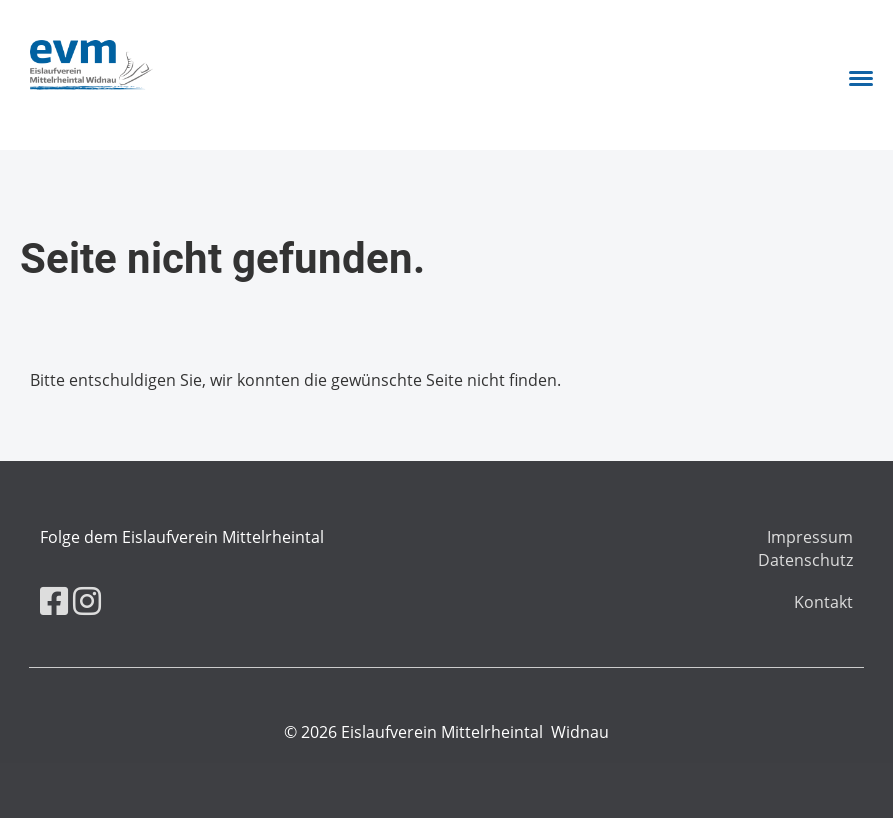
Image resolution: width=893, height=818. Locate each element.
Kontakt (823, 602)
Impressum (810, 537)
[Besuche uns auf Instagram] (87, 600)
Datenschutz (805, 560)
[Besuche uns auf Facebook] (54, 600)
